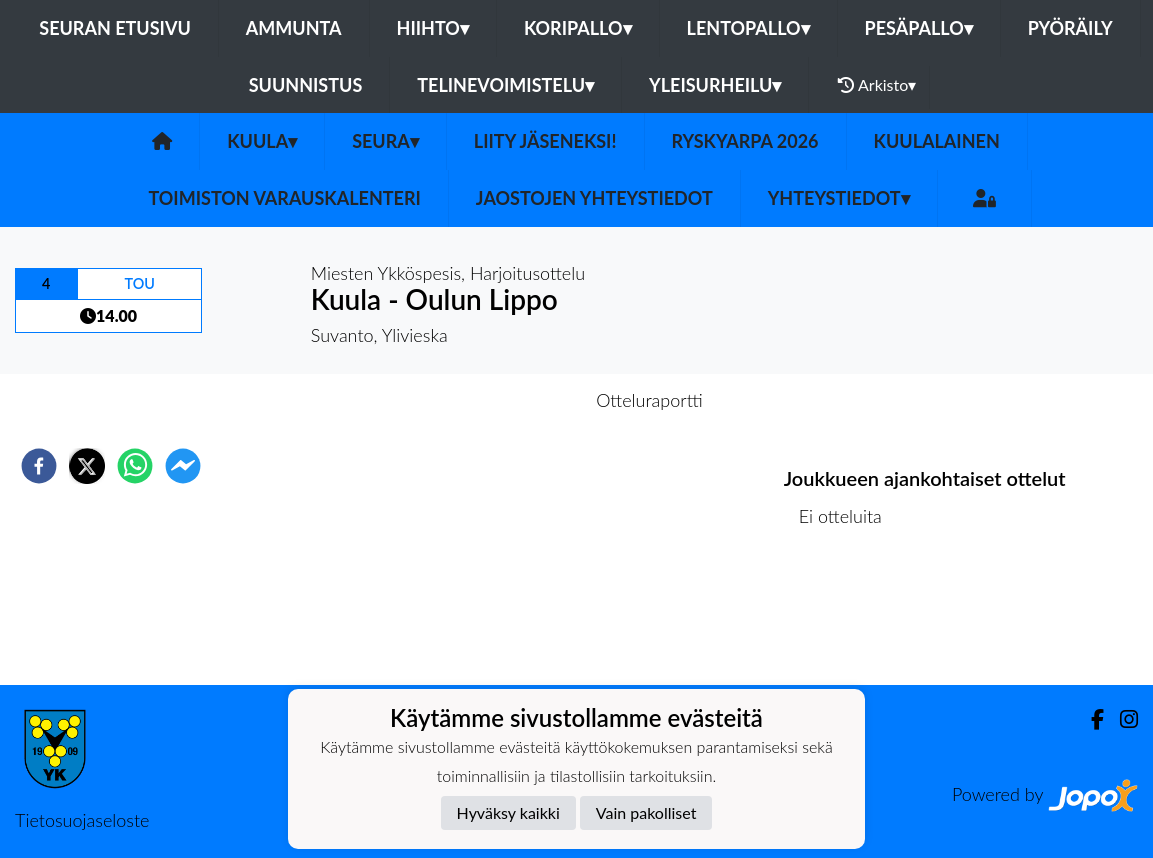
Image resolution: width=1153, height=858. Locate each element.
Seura (385, 141)
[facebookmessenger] (183, 466)
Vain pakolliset (646, 812)
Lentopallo (748, 28)
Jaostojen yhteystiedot (594, 198)
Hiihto (433, 28)
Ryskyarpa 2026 (745, 141)
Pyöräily (1070, 28)
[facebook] (39, 466)
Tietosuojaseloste (82, 820)
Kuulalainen (937, 141)
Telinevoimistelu (505, 85)
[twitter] (87, 466)
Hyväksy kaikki (508, 812)
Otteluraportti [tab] (649, 400)
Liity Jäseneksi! (545, 141)
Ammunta (294, 28)
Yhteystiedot (839, 198)
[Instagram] (1121, 719)
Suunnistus (306, 85)
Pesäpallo (919, 28)
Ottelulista (848, 617)
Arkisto (877, 85)
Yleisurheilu (715, 85)
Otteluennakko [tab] (507, 400)
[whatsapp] (135, 466)
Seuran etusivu (115, 28)
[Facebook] (1089, 719)
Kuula (262, 141)
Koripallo (578, 28)
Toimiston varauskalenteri (284, 198)
